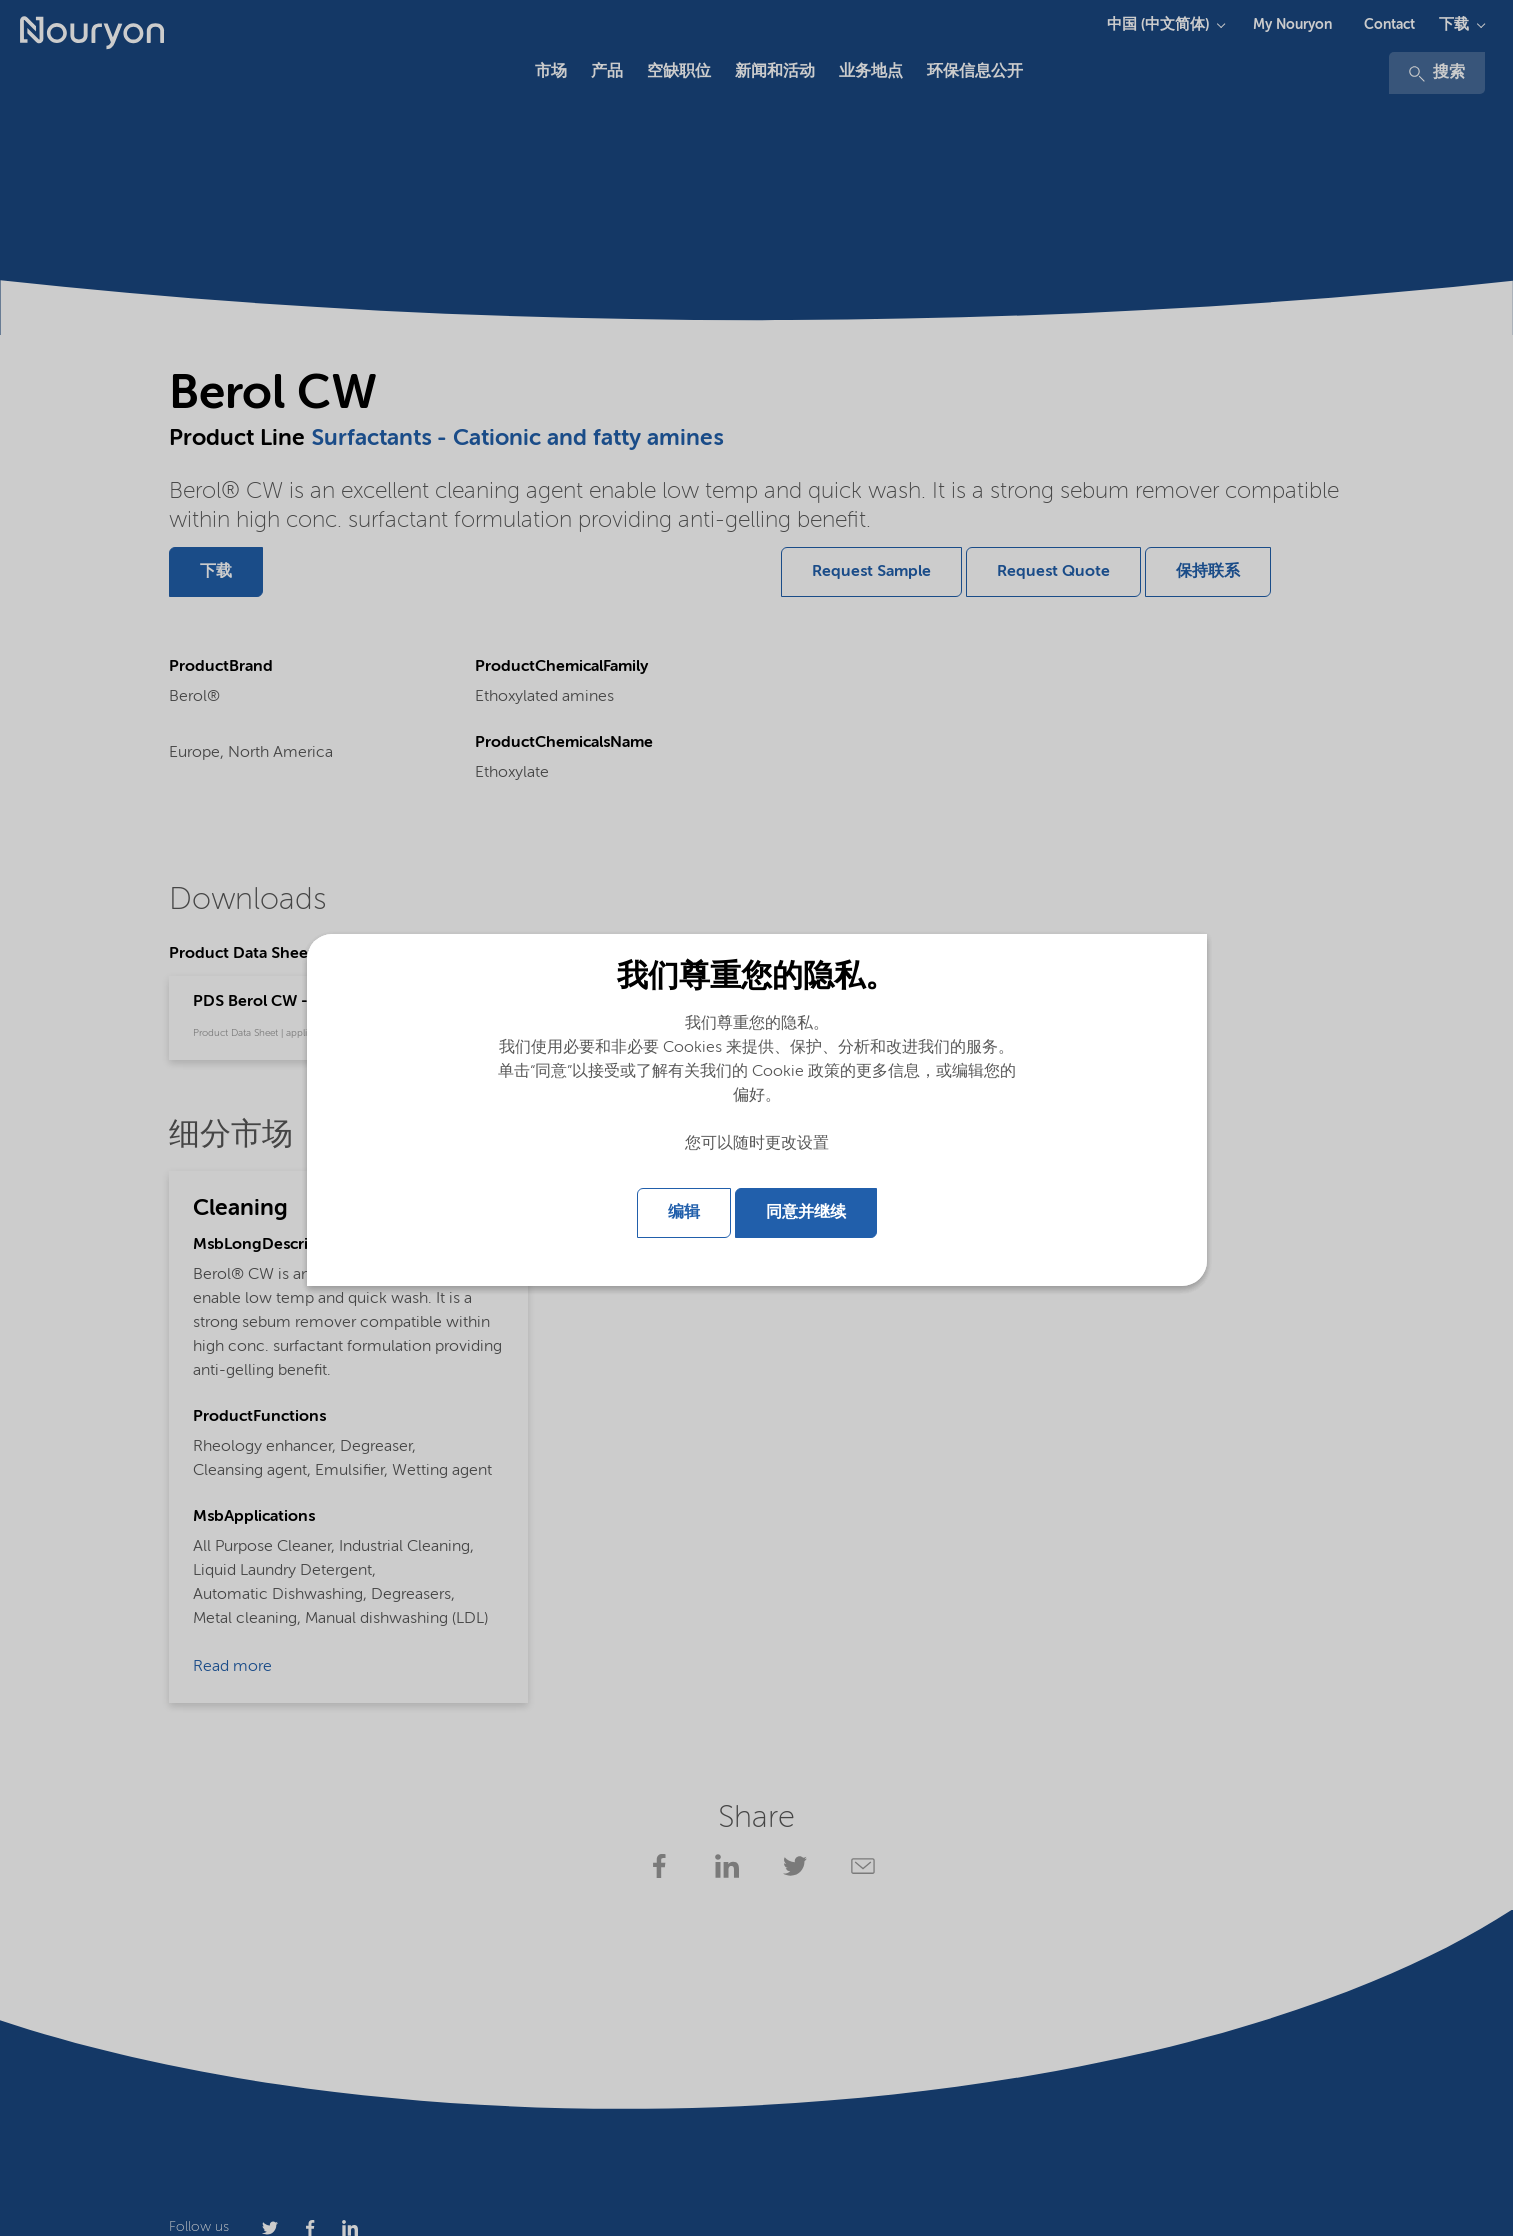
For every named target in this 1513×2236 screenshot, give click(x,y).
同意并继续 (806, 1213)
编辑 (684, 1213)
